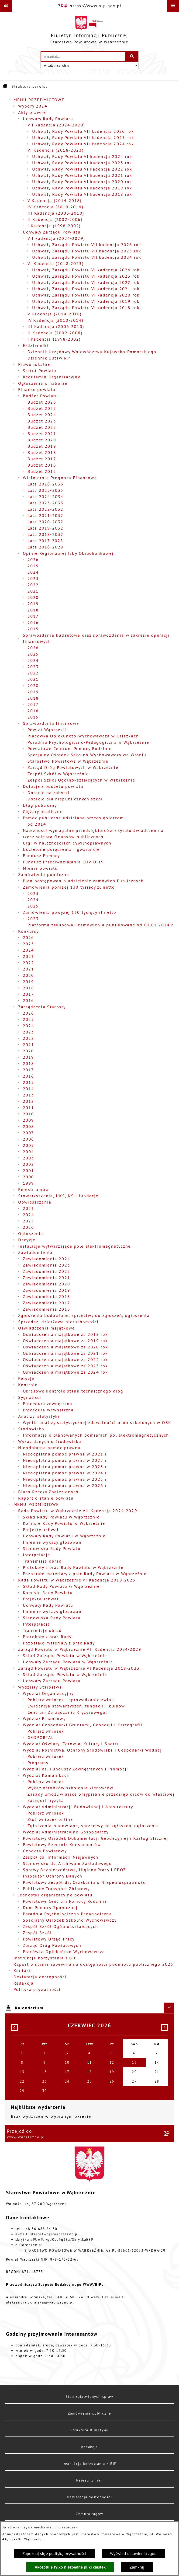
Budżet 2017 (42, 458)
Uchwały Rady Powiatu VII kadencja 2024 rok (83, 144)
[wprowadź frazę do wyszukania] (83, 56)
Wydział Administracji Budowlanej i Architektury (78, 1806)
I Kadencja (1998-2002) (54, 225)
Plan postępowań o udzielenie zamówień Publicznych (83, 880)
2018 (33, 610)
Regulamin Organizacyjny (51, 377)
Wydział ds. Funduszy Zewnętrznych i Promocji (75, 1769)
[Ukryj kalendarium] (169, 2008)
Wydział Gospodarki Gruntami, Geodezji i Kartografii (82, 1725)
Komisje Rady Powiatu (48, 1592)
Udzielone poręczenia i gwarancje (61, 849)
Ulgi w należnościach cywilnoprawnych (67, 843)
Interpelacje (36, 1554)
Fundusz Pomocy (41, 855)
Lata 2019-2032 (45, 528)
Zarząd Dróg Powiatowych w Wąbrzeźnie (73, 767)
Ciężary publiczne (43, 811)
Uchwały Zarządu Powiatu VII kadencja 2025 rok (86, 251)
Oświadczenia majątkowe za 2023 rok (65, 1365)
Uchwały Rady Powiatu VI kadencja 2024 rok (82, 156)
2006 (28, 1139)
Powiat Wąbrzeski (47, 729)
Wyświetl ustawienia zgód (133, 2553)
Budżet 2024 (42, 414)
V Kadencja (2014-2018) (55, 200)
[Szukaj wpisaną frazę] (132, 56)
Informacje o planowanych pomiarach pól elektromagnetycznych (96, 1435)
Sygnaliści (29, 1397)
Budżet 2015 (42, 471)
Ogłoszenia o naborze (42, 383)
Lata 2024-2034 (45, 496)
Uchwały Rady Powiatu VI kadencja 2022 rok (82, 169)
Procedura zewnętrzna (47, 1403)
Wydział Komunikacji (46, 1775)
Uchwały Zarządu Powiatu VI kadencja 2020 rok (86, 295)
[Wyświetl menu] (173, 6)
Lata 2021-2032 (45, 515)
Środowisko (31, 1428)
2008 (28, 1126)
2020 (33, 597)
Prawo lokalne (34, 364)
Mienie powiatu (40, 868)
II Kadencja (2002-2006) (55, 219)
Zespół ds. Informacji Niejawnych (60, 1857)
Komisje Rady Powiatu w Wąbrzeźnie (64, 1523)
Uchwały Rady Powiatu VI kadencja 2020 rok (82, 181)
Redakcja (24, 1983)
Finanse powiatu (36, 389)
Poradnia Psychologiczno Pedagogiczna (67, 1913)
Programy (38, 1762)
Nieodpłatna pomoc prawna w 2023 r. (65, 1466)
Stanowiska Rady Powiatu (52, 1548)
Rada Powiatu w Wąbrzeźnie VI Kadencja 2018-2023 (77, 1580)
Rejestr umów (33, 1189)
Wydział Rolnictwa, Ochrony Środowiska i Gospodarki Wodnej (92, 1750)
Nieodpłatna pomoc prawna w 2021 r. (65, 1454)
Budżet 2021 (42, 433)
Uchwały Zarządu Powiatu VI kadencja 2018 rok (86, 307)
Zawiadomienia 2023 (46, 1265)
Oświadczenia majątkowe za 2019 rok (65, 1340)
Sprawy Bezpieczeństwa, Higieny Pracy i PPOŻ (74, 1869)
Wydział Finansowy (44, 1718)
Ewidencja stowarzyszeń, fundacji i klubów (76, 1706)
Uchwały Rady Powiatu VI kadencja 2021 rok (82, 175)
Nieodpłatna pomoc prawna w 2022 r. (65, 1460)
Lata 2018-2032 (45, 534)
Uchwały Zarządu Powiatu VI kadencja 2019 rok (86, 301)
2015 (33, 629)
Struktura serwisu (30, 86)
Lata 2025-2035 (45, 490)
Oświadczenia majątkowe (46, 1328)
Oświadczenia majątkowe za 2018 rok (65, 1334)
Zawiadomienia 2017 (46, 1302)
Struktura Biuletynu (89, 2430)
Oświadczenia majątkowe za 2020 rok (65, 1347)
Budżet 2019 (42, 446)
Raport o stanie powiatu (46, 1498)
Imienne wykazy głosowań (52, 1542)
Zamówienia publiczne (43, 874)
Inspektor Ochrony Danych (52, 1876)
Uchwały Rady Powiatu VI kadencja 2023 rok (82, 162)
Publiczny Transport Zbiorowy (56, 1888)
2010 (28, 1114)
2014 (28, 1088)
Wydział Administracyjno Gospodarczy (66, 1832)
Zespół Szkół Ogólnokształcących (60, 1926)
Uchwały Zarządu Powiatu (52, 232)
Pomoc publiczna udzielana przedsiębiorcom (73, 817)
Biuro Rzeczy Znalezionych (48, 1491)
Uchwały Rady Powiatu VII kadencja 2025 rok (83, 137)
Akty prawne (32, 112)
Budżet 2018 (42, 452)
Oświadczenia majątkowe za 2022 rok (65, 1359)
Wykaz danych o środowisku (49, 1441)
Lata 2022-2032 (45, 509)
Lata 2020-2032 (45, 521)
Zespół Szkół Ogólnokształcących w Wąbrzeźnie (81, 780)
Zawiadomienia (35, 1252)
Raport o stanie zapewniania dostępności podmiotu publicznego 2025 (93, 1964)
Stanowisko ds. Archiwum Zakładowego (67, 1863)
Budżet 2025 (42, 408)
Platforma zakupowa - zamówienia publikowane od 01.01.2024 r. (101, 925)
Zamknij (137, 2567)
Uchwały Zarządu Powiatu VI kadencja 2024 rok (86, 269)
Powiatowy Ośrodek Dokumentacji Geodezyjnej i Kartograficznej (96, 1838)
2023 (33, 578)
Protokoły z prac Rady (47, 1636)
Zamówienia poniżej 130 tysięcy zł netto (69, 887)
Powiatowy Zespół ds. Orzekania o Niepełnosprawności (85, 1882)
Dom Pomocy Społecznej (50, 1907)
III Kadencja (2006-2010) (56, 213)
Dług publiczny (40, 805)
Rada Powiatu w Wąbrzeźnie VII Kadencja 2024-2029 (77, 1510)
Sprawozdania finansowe (51, 723)
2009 (28, 1120)
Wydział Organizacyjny (48, 1693)
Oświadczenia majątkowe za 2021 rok (65, 1353)
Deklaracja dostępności (40, 1976)
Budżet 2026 (42, 402)
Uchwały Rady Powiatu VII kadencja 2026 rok (83, 131)
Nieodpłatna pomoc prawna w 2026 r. (65, 1485)
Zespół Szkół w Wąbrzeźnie (58, 773)
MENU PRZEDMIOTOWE (39, 99)
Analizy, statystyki (38, 1416)
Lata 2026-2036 (45, 484)
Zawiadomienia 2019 (46, 1290)
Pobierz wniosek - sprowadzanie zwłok (71, 1699)
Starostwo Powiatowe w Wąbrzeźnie (68, 761)
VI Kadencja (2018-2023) (56, 150)
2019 (33, 603)
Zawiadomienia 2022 (46, 1271)
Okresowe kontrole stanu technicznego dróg (73, 1391)
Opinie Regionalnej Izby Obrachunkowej (68, 553)
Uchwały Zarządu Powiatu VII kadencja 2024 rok (86, 257)
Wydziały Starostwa (40, 1687)
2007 (28, 1132)
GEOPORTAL (41, 1737)
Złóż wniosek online (50, 1819)
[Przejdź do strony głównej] (89, 31)
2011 (28, 1107)
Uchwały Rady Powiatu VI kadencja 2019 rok (82, 188)
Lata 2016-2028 (45, 547)
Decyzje (26, 1240)
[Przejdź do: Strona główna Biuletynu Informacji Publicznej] (5, 86)
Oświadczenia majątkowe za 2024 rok (65, 1372)
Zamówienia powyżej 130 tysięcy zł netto (69, 912)
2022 (33, 584)
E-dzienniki (36, 345)
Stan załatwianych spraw (90, 2396)
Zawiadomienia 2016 (46, 1309)
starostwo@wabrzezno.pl (54, 2234)
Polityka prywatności (37, 1989)
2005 (28, 1145)
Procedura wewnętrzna (48, 1410)
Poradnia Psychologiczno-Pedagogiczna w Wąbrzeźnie (88, 742)
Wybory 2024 (32, 106)
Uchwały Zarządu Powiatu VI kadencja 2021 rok (86, 288)
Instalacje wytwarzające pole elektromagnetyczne (74, 1246)
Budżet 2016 (42, 465)
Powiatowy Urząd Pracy (49, 1939)
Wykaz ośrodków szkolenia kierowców (70, 1788)
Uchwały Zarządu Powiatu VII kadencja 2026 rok (86, 244)
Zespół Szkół (37, 1932)
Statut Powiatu (39, 370)
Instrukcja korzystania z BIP (45, 1958)
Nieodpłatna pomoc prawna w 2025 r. (65, 1479)
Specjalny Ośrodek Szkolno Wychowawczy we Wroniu (87, 754)
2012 (28, 1101)
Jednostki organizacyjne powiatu (55, 1895)
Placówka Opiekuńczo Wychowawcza (64, 1951)
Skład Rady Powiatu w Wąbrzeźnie (61, 1517)
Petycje (26, 1378)
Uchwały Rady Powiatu (48, 118)
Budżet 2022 (42, 427)
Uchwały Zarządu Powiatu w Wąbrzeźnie (68, 1662)
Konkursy (28, 931)
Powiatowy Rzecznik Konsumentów (62, 1844)
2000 (28, 1177)
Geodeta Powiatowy (45, 1850)
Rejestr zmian (89, 2480)
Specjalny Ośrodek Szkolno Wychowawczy (70, 1920)
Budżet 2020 (42, 440)
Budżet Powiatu (40, 395)
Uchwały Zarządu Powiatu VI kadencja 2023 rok (86, 276)
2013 (28, 1095)
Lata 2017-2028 (45, 540)
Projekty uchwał (41, 1529)
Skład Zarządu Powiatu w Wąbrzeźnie (65, 1655)
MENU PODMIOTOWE (36, 1504)
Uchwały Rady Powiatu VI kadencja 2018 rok (82, 194)
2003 (28, 1158)
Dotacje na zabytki (49, 792)
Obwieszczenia (34, 1202)
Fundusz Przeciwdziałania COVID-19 (63, 862)
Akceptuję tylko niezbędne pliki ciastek (70, 2567)
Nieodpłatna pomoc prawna (49, 1447)
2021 (33, 591)
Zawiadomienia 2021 (46, 1277)
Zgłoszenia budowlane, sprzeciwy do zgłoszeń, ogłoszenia (84, 1315)
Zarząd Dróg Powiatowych (52, 1945)
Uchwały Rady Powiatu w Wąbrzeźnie (64, 1536)
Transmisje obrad (42, 1561)
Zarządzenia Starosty (42, 1006)
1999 (28, 1183)
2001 (28, 1170)
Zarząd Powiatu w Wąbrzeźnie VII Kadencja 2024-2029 (79, 1649)
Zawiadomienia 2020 (46, 1284)
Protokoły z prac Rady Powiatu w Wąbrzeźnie (73, 1567)
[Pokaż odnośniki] (6, 6)
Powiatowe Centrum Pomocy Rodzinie (70, 748)
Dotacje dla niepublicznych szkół (65, 799)
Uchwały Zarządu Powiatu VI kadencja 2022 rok (86, 282)
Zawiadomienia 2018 (46, 1296)
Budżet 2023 (42, 421)
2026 (33, 559)
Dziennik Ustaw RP (49, 358)
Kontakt (22, 1970)
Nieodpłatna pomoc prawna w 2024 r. (65, 1473)
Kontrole (28, 1384)
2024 (33, 572)
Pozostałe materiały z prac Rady (59, 1643)
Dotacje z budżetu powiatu (53, 786)
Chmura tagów (89, 2514)
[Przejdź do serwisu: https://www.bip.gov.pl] (89, 5)
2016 (33, 622)
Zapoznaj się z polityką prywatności (54, 2553)
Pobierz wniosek (46, 1731)
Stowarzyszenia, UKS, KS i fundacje (58, 1195)
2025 (33, 566)
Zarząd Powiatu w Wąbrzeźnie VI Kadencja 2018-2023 (79, 1668)
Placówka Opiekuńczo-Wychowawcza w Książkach (83, 736)
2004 (28, 1151)
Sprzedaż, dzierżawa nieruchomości (58, 1321)
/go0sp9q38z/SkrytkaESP (69, 2239)
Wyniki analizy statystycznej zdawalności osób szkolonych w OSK (97, 1422)
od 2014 (37, 824)
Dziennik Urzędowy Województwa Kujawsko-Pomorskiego (92, 351)
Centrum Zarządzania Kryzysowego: (67, 1712)
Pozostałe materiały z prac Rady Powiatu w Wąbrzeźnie (85, 1573)
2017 (33, 616)
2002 (28, 1164)
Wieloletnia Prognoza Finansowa (60, 477)
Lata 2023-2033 (45, 503)
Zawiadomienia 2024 (46, 1258)
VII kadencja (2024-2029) (56, 125)
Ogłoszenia (30, 1233)
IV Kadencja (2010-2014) (55, 206)
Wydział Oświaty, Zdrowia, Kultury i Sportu (71, 1743)
